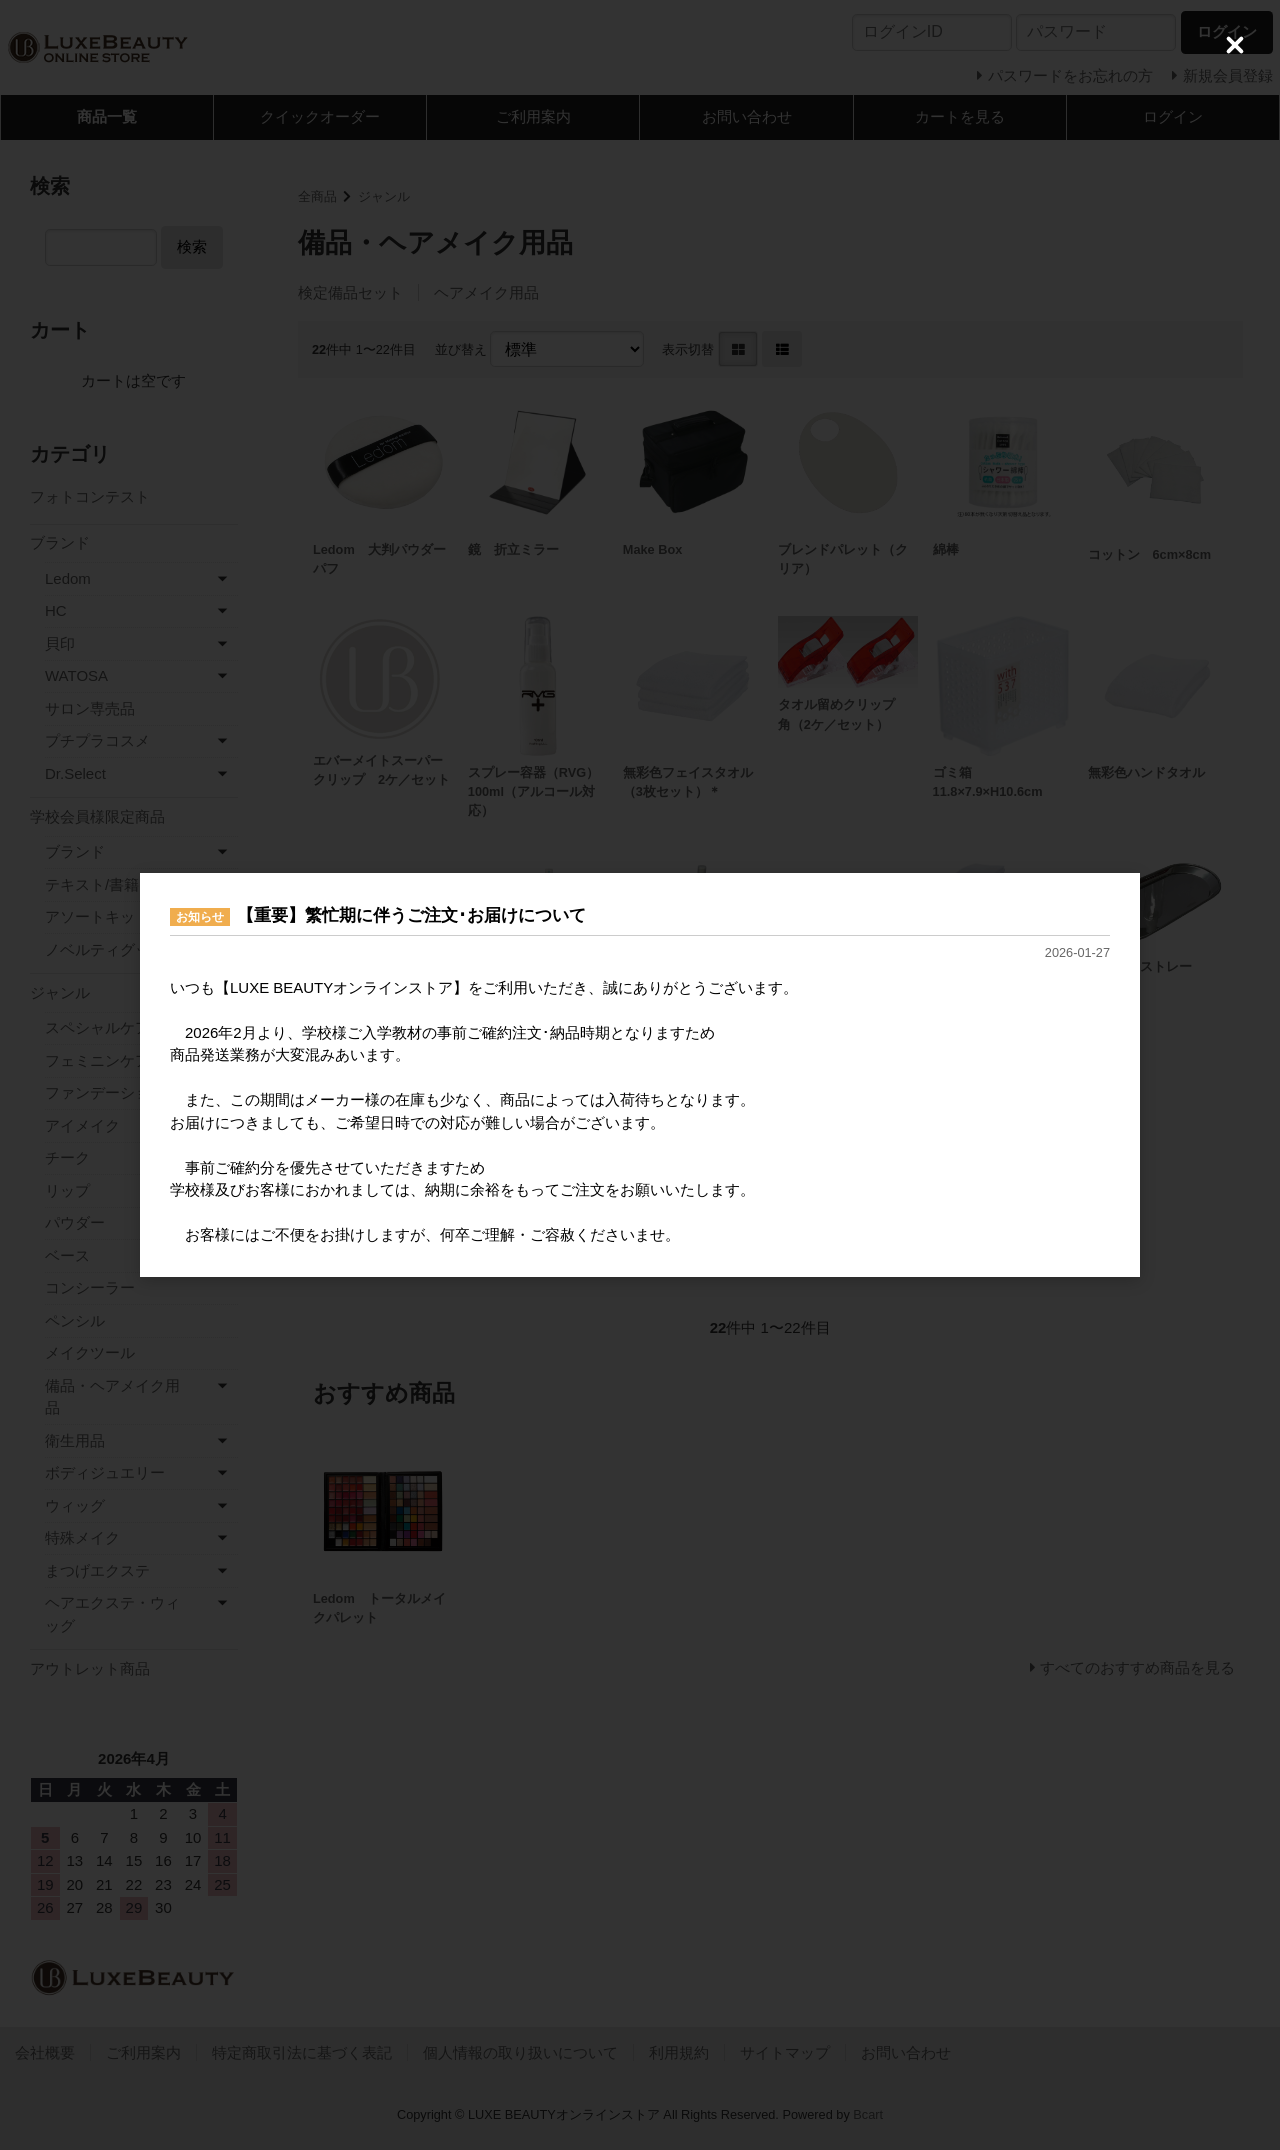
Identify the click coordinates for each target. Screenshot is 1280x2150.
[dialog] (640, 1075)
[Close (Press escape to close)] (1235, 45)
